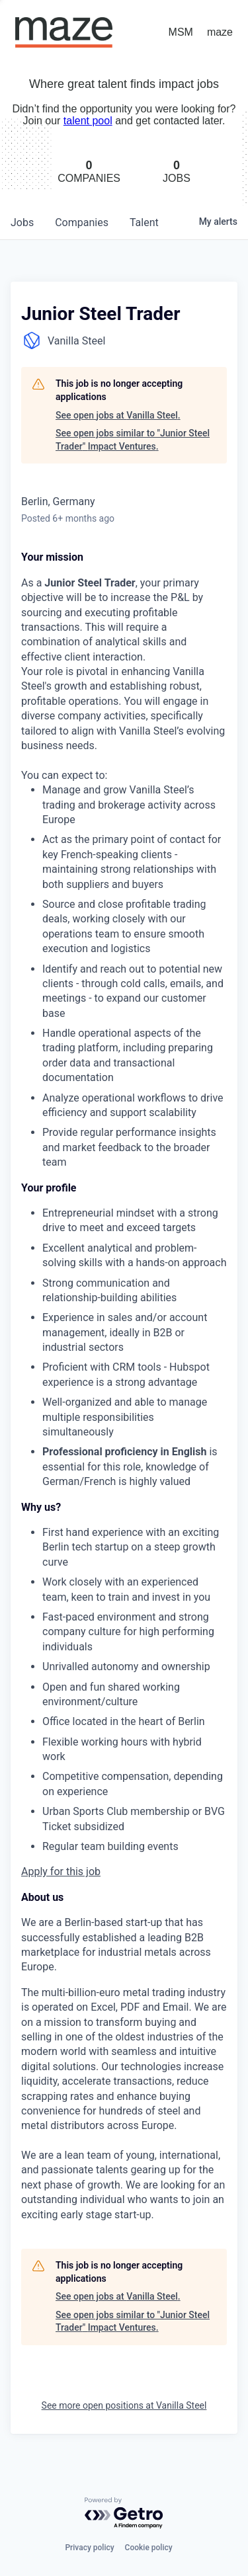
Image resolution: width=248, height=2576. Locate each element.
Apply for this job (61, 1871)
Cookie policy (149, 2547)
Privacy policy (89, 2547)
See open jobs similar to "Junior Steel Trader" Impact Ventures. (133, 440)
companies (81, 222)
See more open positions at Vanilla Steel (124, 2405)
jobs (22, 222)
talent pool (87, 120)
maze (220, 32)
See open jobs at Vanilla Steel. (118, 415)
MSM (181, 32)
